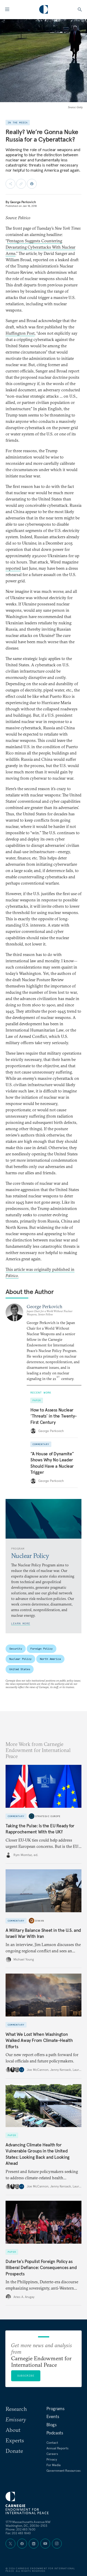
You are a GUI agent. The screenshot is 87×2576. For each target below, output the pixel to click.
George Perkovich (23, 202)
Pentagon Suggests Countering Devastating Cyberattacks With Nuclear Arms (40, 247)
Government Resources (63, 2470)
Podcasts (54, 2433)
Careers (52, 2454)
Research (16, 2408)
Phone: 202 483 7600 (20, 2529)
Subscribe (25, 2375)
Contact (52, 2442)
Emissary (16, 2419)
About (13, 2429)
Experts (15, 2440)
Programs (55, 2408)
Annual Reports (57, 2448)
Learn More (20, 1623)
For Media (53, 2465)
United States (19, 1669)
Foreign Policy (41, 1648)
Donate (14, 2450)
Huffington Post (20, 333)
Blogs (51, 2424)
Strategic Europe (48, 1816)
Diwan (39, 1920)
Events (52, 2416)
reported (13, 568)
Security (15, 1648)
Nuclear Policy (20, 1659)
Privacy (51, 2459)
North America (50, 1659)
